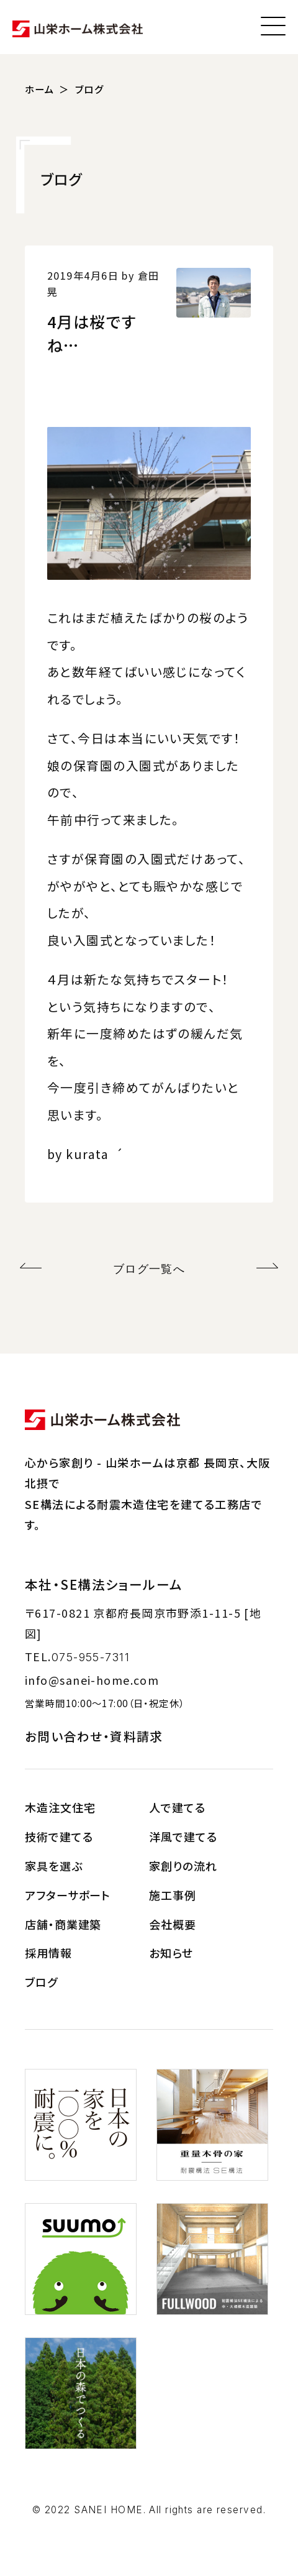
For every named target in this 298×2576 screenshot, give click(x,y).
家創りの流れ (183, 1866)
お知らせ (171, 1953)
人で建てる (177, 1807)
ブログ (89, 89)
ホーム (39, 89)
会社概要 (172, 1924)
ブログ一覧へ (149, 1268)
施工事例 (172, 1895)
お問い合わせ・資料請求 (94, 1736)
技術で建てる (59, 1836)
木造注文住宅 (60, 1807)
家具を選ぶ (54, 1866)
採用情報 (48, 1953)
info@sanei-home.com (92, 1680)
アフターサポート (68, 1895)
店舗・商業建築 (63, 1924)
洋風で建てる (183, 1836)
